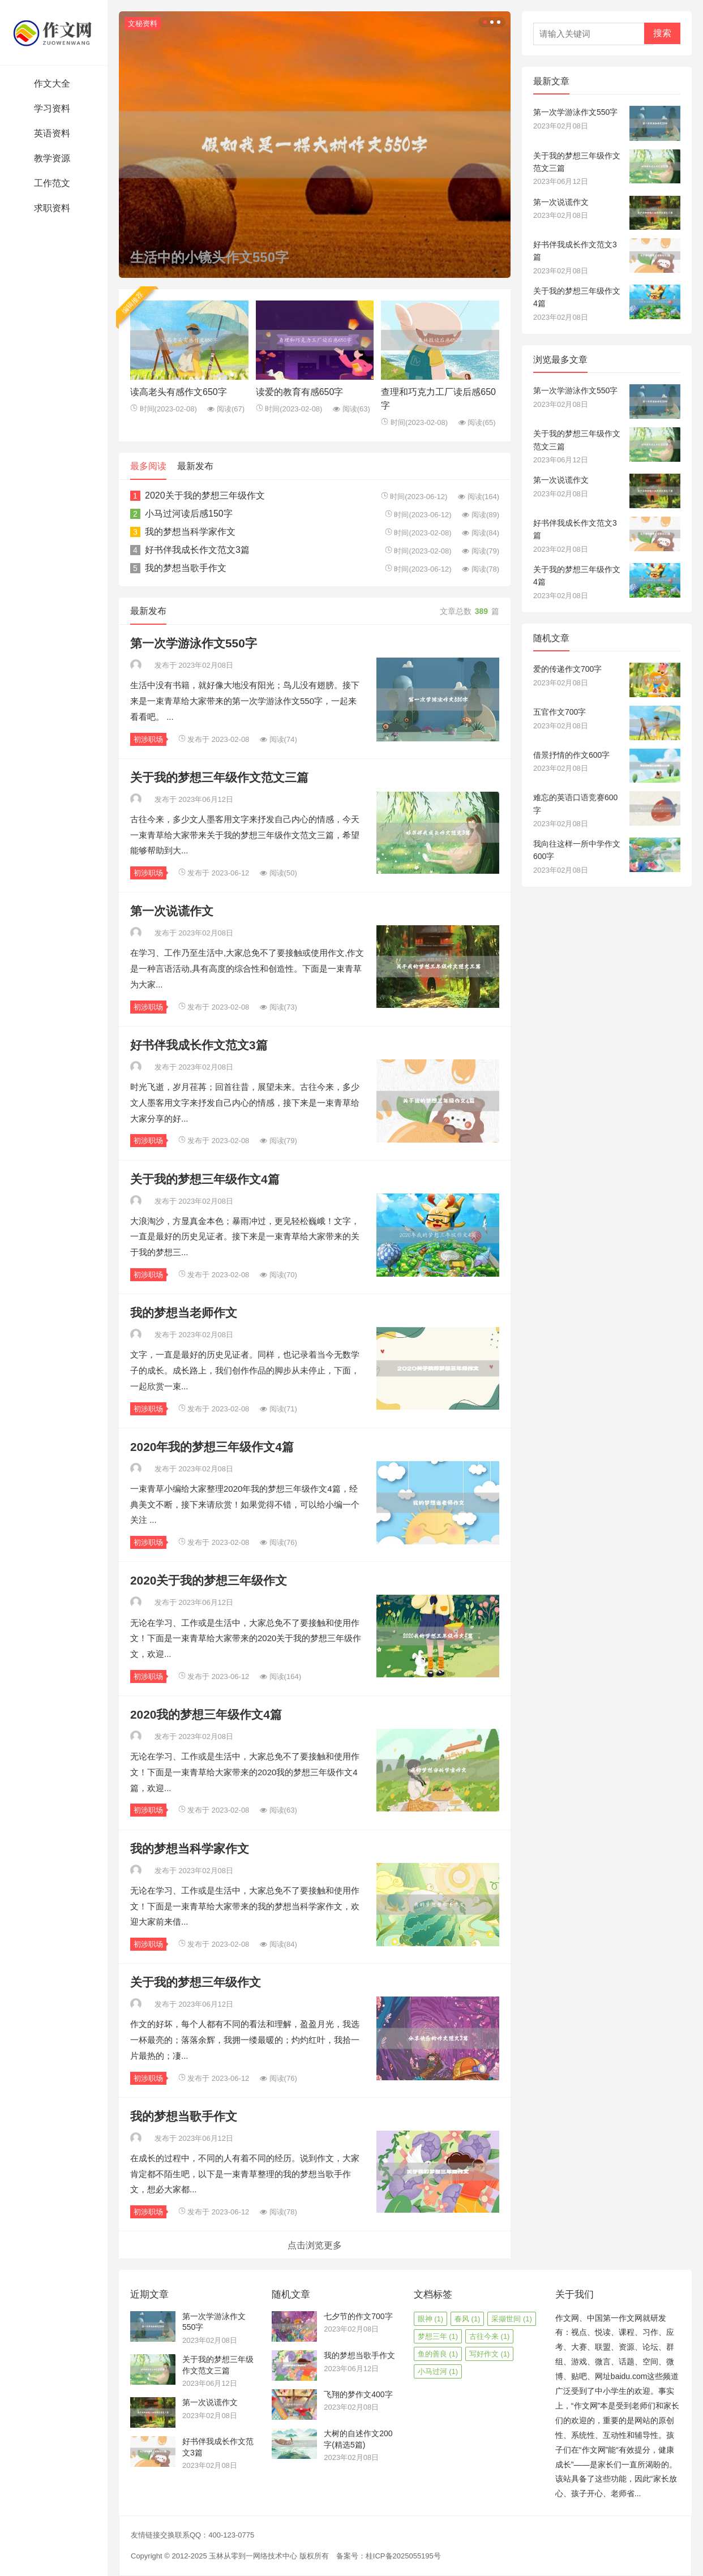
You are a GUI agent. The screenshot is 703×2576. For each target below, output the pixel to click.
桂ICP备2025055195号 (403, 2556)
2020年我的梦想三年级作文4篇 (212, 1446)
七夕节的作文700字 (358, 2316)
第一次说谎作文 (171, 910)
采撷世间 (511, 2319)
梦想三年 (438, 2336)
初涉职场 (148, 739)
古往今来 (489, 2336)
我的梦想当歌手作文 (185, 568)
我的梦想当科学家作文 (190, 531)
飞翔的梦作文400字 (358, 2394)
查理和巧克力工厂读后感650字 (438, 398)
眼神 (431, 2319)
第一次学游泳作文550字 (193, 643)
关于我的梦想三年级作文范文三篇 (219, 777)
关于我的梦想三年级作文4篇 (205, 1179)
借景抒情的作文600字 (571, 754)
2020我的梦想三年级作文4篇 (206, 1714)
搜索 (662, 33)
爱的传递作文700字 (567, 668)
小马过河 (438, 2371)
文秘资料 (142, 23)
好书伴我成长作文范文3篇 (197, 550)
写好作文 (489, 2354)
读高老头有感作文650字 (178, 392)
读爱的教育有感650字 (300, 392)
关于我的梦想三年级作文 (195, 1982)
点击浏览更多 (315, 2245)
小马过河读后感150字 (189, 513)
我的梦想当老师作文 (183, 1312)
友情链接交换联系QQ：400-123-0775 (192, 2535)
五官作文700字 (559, 711)
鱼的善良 (438, 2354)
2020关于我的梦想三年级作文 (205, 495)
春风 (468, 2319)
